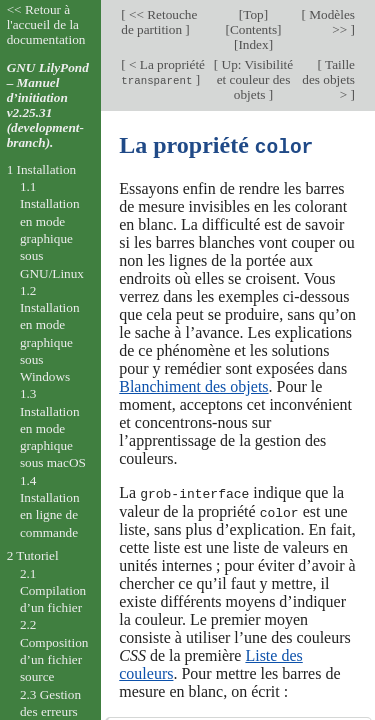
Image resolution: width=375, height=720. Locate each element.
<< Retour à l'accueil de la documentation (46, 24)
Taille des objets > (328, 79)
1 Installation (42, 169)
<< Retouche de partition (159, 22)
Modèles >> (330, 22)
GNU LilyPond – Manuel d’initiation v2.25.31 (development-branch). (48, 105)
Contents (253, 29)
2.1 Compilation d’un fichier (53, 591)
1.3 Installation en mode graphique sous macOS (53, 428)
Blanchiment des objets (193, 385)
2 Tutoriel (33, 555)
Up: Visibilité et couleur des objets (255, 79)
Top (253, 14)
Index (253, 44)
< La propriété (163, 72)
